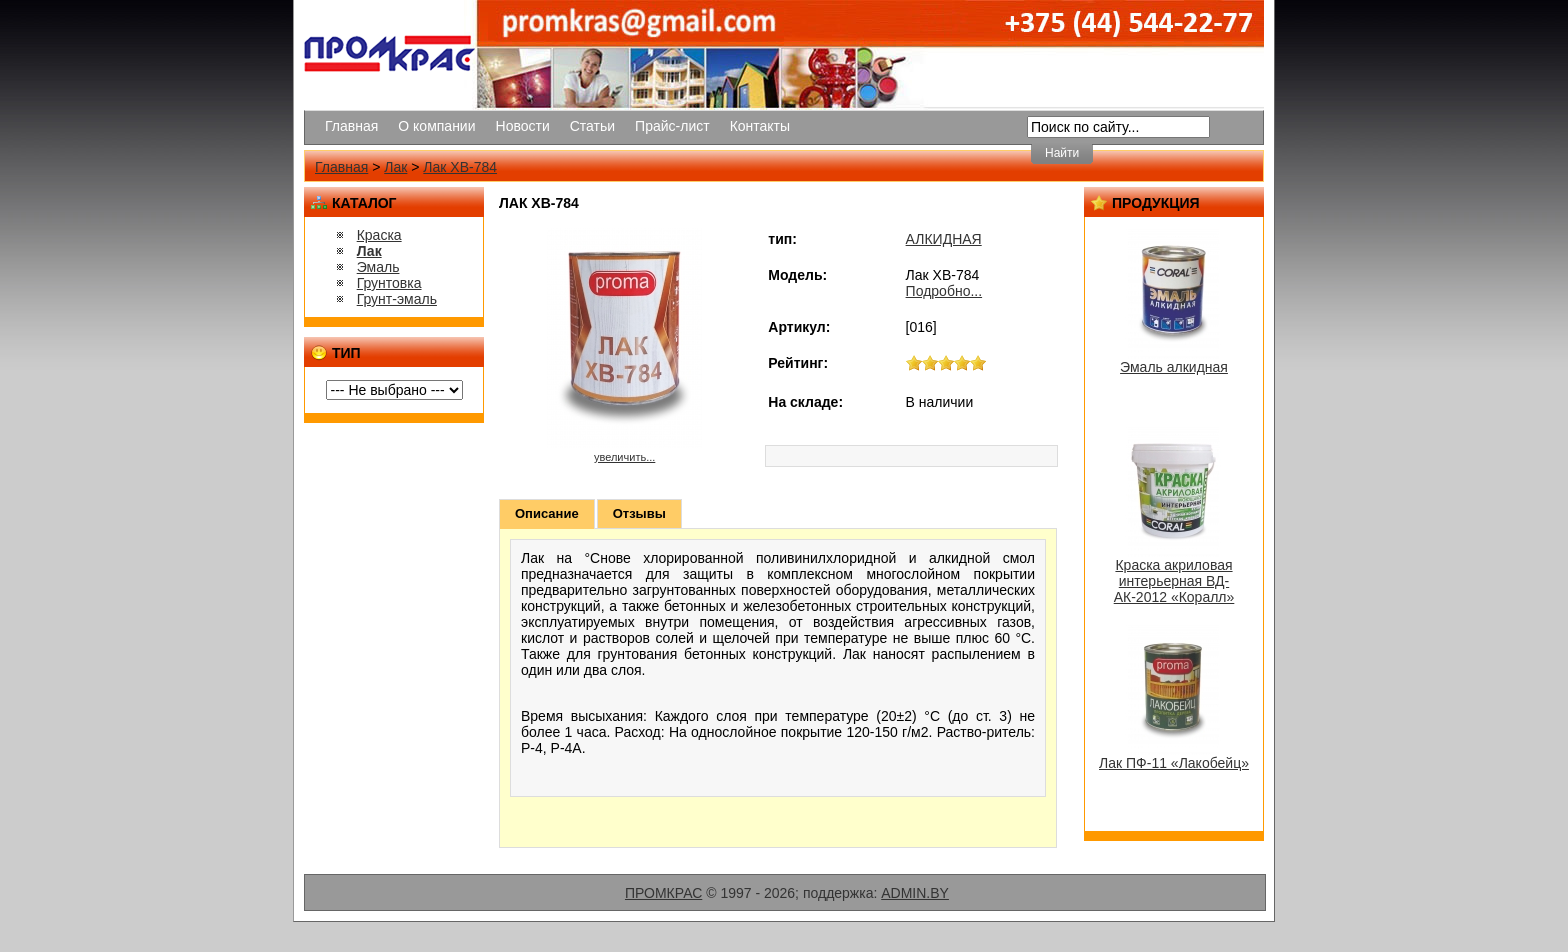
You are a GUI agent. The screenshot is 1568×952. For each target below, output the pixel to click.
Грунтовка (389, 283)
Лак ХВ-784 (460, 167)
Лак (395, 167)
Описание (547, 513)
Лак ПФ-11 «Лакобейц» (1174, 763)
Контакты (760, 126)
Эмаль (378, 267)
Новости (523, 126)
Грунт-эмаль (397, 299)
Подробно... (944, 291)
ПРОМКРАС (663, 893)
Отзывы (639, 513)
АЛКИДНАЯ (944, 239)
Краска (379, 235)
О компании (436, 126)
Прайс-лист (672, 126)
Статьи (592, 126)
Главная (351, 126)
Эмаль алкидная (1174, 367)
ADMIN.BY (915, 893)
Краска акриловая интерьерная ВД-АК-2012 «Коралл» (1174, 581)
